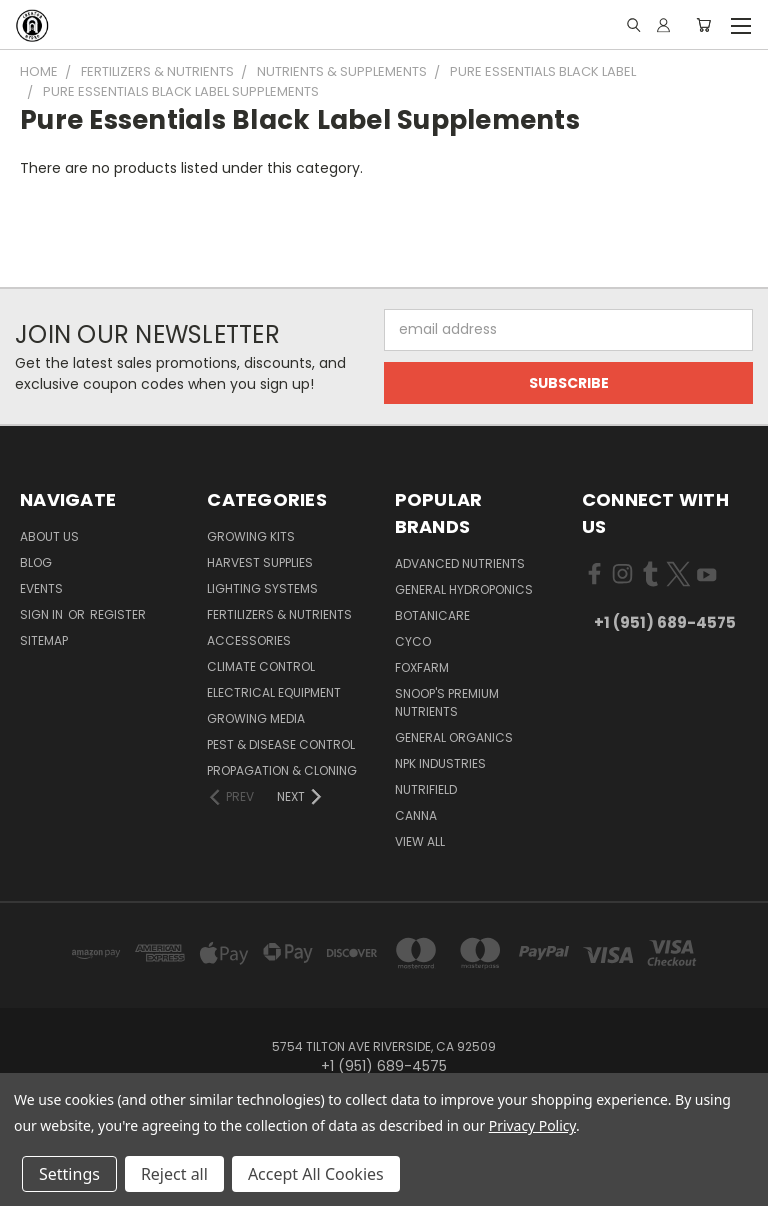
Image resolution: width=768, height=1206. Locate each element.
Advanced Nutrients (460, 563)
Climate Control (261, 666)
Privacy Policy (532, 1125)
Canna (416, 815)
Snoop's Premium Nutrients (447, 702)
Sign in (43, 614)
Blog (36, 562)
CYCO (413, 641)
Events (41, 588)
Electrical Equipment (274, 692)
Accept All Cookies (316, 1174)
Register (118, 614)
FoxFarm (422, 667)
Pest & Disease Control (281, 744)
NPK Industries (440, 763)
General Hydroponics (464, 589)
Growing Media (256, 718)
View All (420, 841)
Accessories (249, 640)
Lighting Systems (262, 588)
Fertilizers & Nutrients (279, 614)
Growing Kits (251, 536)
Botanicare (432, 615)
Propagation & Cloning (282, 770)
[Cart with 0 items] (703, 25)
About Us (49, 536)
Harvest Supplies (260, 562)
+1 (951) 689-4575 (665, 622)
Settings (69, 1174)
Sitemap (44, 640)
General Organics (454, 737)
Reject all (174, 1174)
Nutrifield (426, 789)
